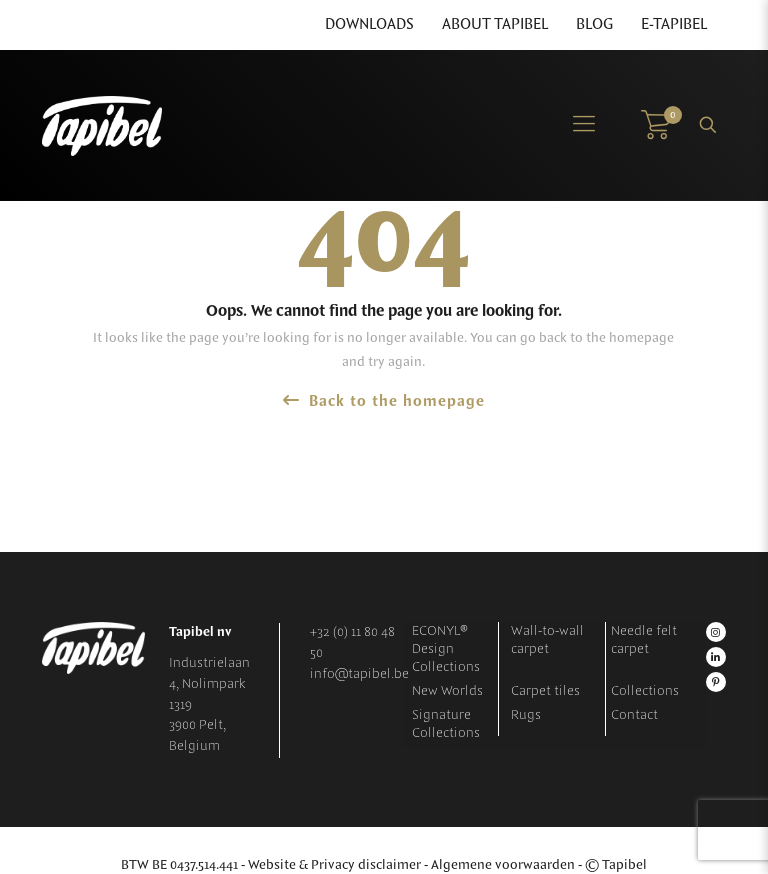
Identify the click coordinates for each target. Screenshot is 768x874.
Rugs (526, 715)
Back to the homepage (384, 401)
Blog (594, 25)
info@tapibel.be (359, 674)
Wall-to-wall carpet (547, 640)
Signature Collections (446, 724)
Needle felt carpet (644, 640)
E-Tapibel (674, 25)
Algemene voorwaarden (503, 865)
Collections (645, 691)
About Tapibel (495, 25)
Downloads (369, 25)
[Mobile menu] (584, 125)
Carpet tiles (545, 691)
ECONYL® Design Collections (446, 649)
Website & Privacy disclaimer (334, 865)
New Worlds (447, 691)
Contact (634, 715)
